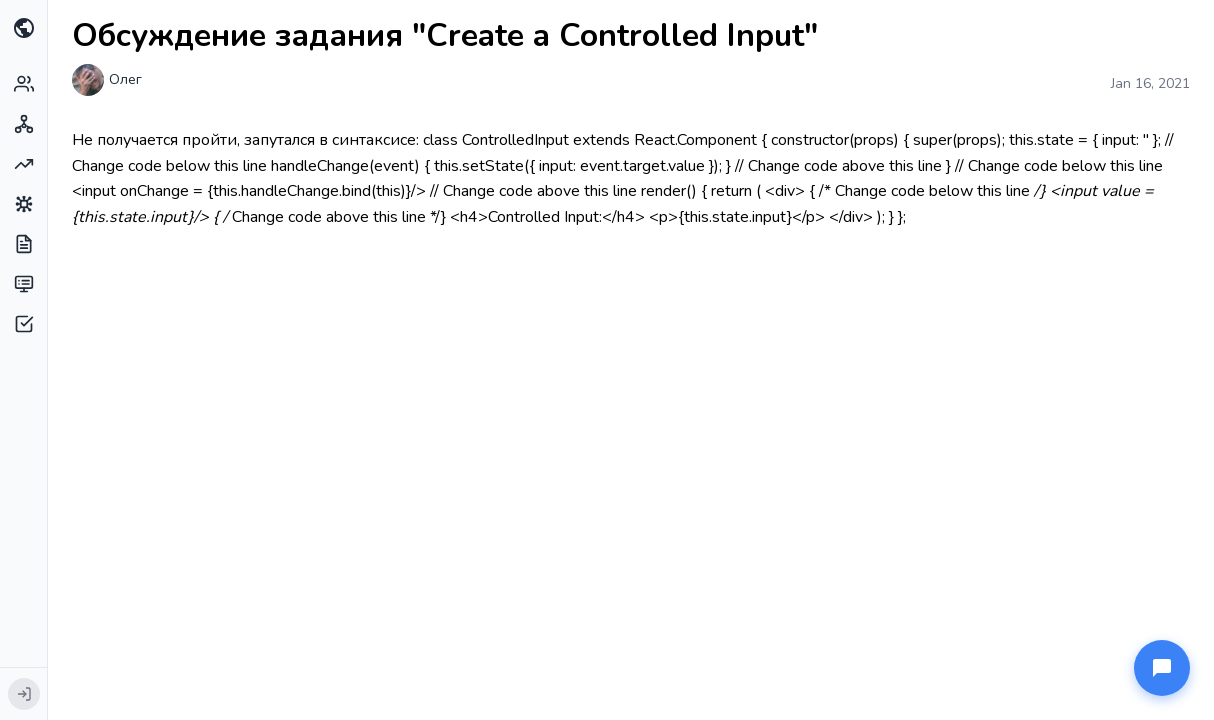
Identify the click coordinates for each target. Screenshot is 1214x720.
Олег (125, 79)
